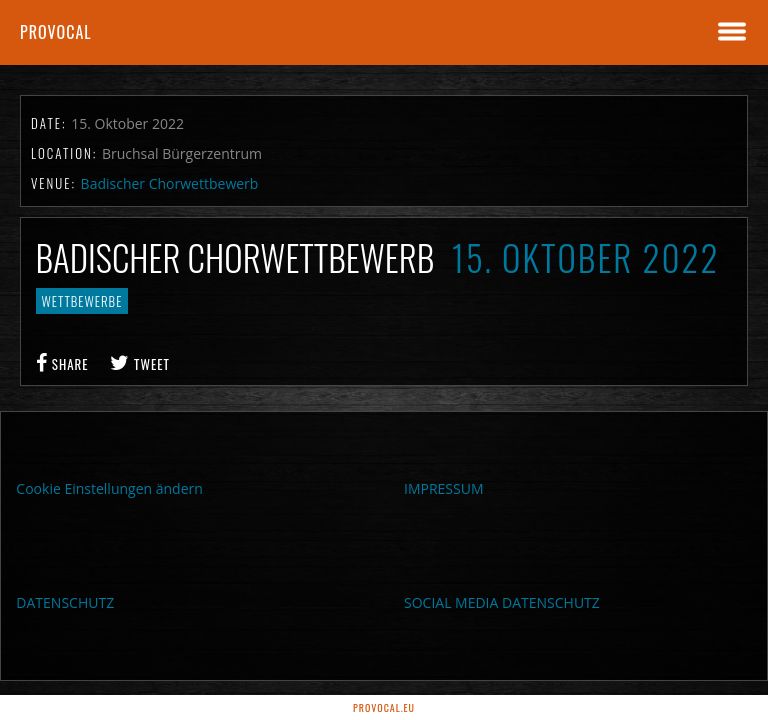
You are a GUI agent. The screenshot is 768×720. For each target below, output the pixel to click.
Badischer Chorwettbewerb (170, 183)
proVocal (56, 32)
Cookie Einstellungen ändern (109, 488)
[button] (44, 676)
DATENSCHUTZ (65, 602)
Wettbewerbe (82, 301)
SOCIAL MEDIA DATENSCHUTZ (502, 602)
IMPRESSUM (444, 488)
